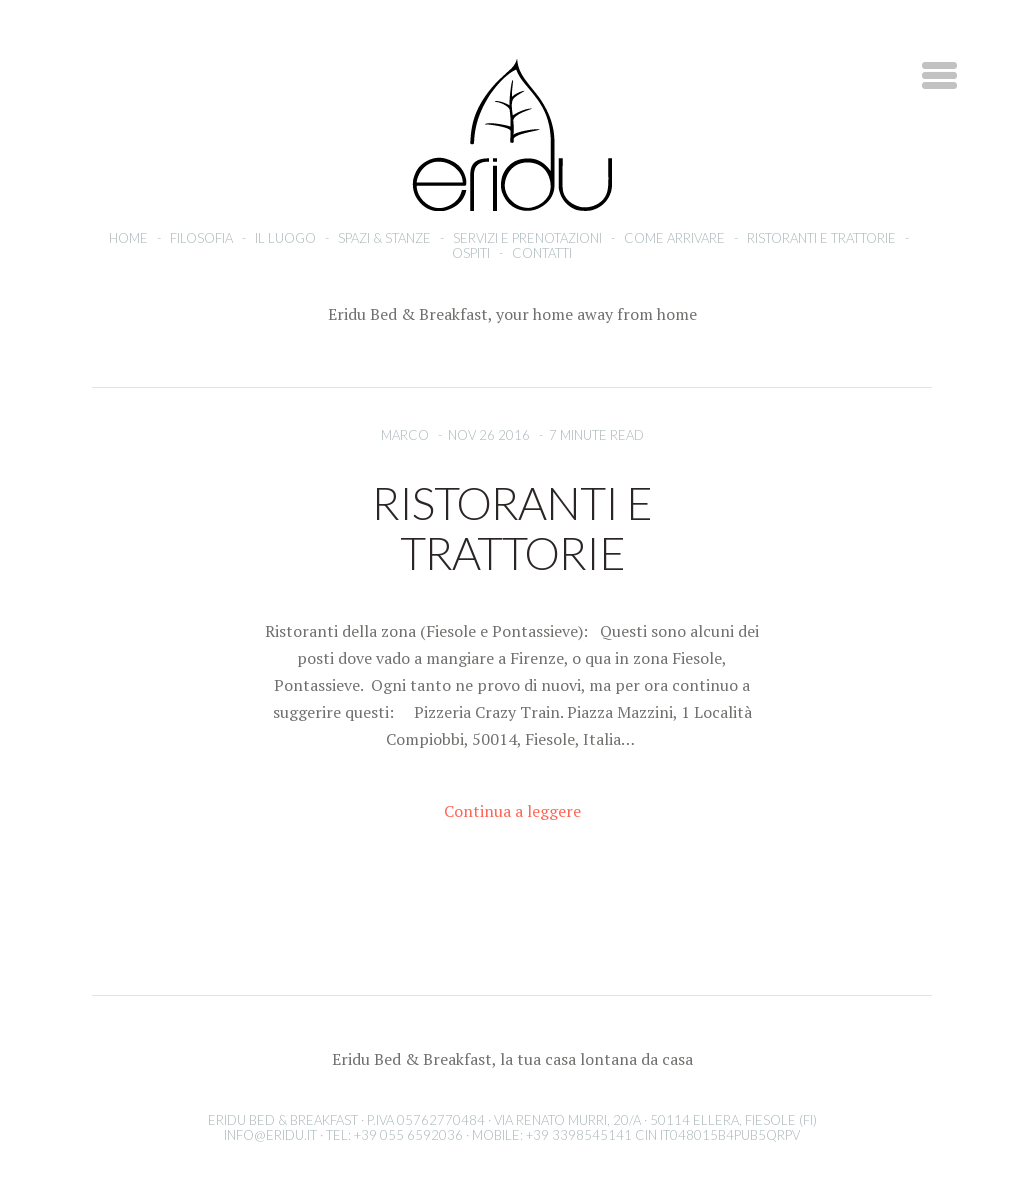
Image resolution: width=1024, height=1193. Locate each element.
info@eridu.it (270, 1135)
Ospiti (471, 253)
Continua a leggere (512, 811)
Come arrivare (674, 238)
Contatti (542, 253)
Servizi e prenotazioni (527, 238)
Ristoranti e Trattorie (821, 238)
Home (128, 238)
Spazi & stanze (384, 238)
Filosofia (201, 238)
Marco (405, 435)
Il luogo (285, 238)
